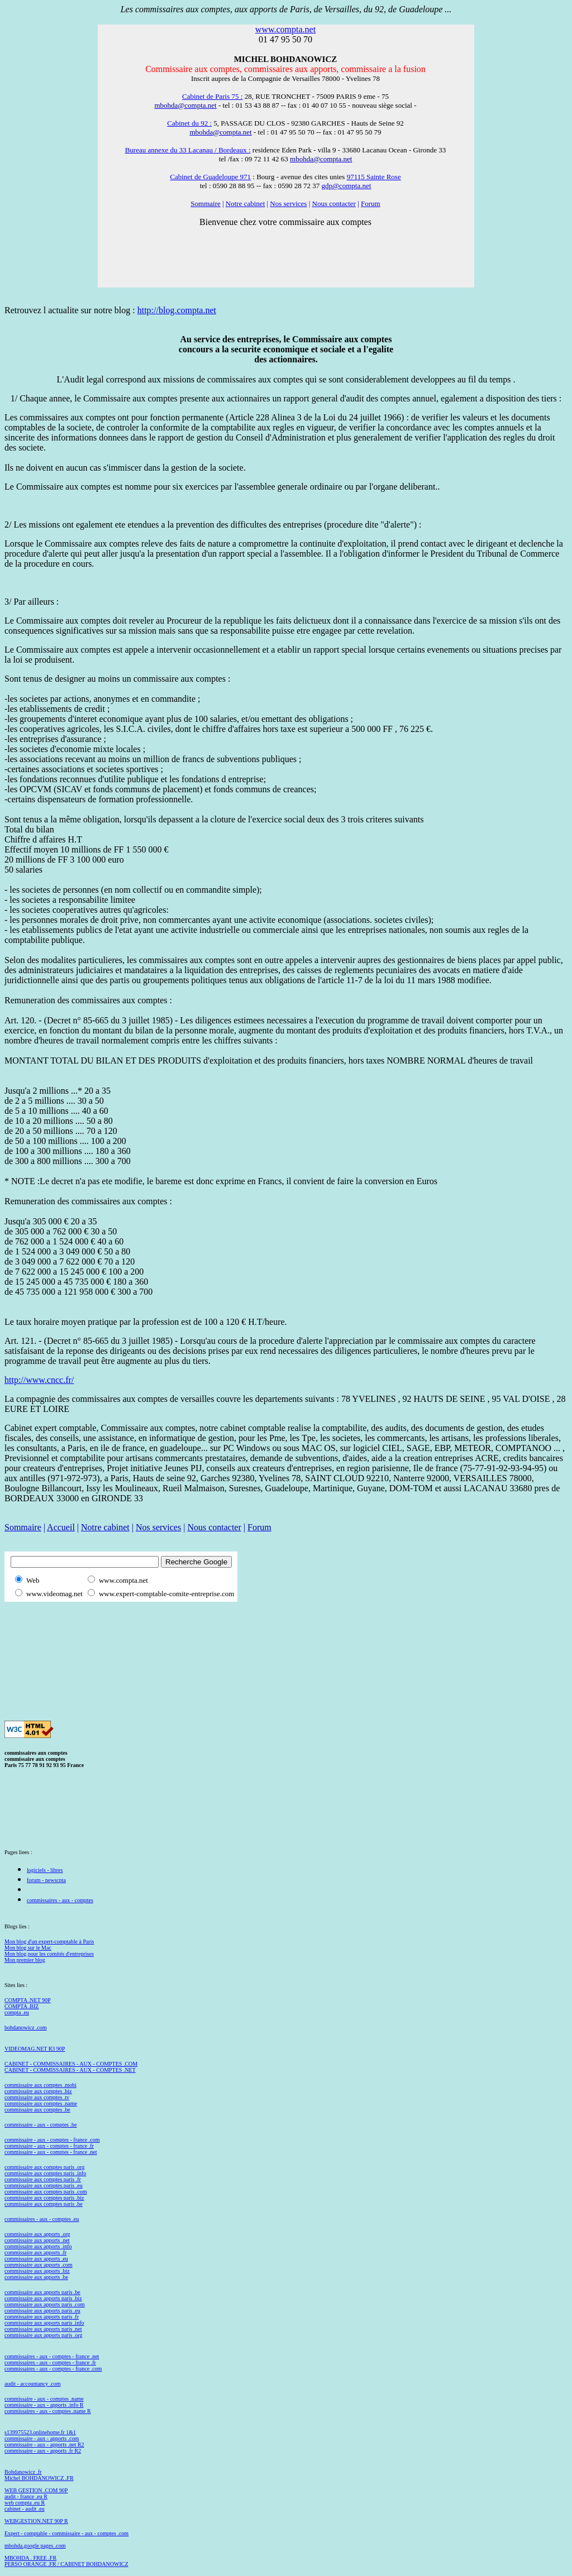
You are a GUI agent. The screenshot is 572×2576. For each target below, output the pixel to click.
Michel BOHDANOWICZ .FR (39, 2478)
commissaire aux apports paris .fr (41, 2317)
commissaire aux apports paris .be (42, 2292)
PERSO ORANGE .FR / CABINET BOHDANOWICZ (66, 2564)
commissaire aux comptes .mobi (40, 2085)
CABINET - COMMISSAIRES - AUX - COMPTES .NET (70, 2070)
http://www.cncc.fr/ (39, 1380)
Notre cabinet (245, 203)
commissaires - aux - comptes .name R (47, 2411)
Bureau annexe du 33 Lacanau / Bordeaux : (188, 150)
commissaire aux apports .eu (36, 2259)
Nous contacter (334, 203)
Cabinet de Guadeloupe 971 (210, 177)
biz (80, 2198)
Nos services (288, 203)
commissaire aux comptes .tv (36, 2097)
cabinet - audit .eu (24, 2509)
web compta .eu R (24, 2503)
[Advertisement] (207, 1625)
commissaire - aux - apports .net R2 (44, 2444)
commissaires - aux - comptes (60, 1900)
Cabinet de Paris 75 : (212, 96)
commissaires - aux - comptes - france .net (51, 2356)
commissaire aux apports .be (36, 2277)
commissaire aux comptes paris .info (45, 2173)
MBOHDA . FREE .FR (30, 2558)
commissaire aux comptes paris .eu (43, 2185)
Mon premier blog (24, 1960)
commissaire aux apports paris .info (44, 2323)
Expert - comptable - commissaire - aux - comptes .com (66, 2533)
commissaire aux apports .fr (35, 2252)
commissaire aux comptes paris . (40, 2198)
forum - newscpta (46, 1880)
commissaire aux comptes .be (37, 2109)
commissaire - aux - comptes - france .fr (49, 2146)
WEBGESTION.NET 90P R (36, 2521)
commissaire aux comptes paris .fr (42, 2179)
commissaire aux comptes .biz (38, 2091)
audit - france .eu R (25, 2496)
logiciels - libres (45, 1870)
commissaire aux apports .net (37, 2240)
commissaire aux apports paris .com (44, 2304)
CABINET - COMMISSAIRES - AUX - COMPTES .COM (70, 2064)
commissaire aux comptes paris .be (43, 2204)
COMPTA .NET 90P (27, 2000)
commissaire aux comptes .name (40, 2103)
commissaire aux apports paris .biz (43, 2298)
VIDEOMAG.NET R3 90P (34, 2049)
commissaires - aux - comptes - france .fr (50, 2362)
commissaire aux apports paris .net (43, 2329)
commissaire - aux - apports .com (41, 2438)
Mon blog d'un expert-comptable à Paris (49, 1941)
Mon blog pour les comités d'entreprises (49, 1954)
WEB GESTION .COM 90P (36, 2490)
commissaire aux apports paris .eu (42, 2310)
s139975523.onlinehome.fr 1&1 (40, 2432)
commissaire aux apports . (33, 2265)
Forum (370, 203)
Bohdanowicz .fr (23, 2472)
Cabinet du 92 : (189, 123)
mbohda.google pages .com (34, 2546)
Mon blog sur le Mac (27, 1948)
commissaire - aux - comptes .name (44, 2399)
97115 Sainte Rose (374, 177)
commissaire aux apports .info (38, 2246)
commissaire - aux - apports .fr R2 (42, 2451)
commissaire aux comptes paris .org (44, 2167)
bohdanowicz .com (25, 2027)
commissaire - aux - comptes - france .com (52, 2140)
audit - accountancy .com (32, 2384)
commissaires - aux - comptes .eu (41, 2219)
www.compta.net (285, 29)
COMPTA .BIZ (21, 2006)
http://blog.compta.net (176, 310)
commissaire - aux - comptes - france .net (50, 2152)
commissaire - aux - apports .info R (43, 2405)
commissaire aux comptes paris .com (45, 2192)
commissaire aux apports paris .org (43, 2335)
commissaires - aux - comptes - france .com (53, 2369)
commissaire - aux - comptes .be (40, 2125)
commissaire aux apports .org (37, 2234)
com (67, 2265)
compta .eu (16, 2012)
